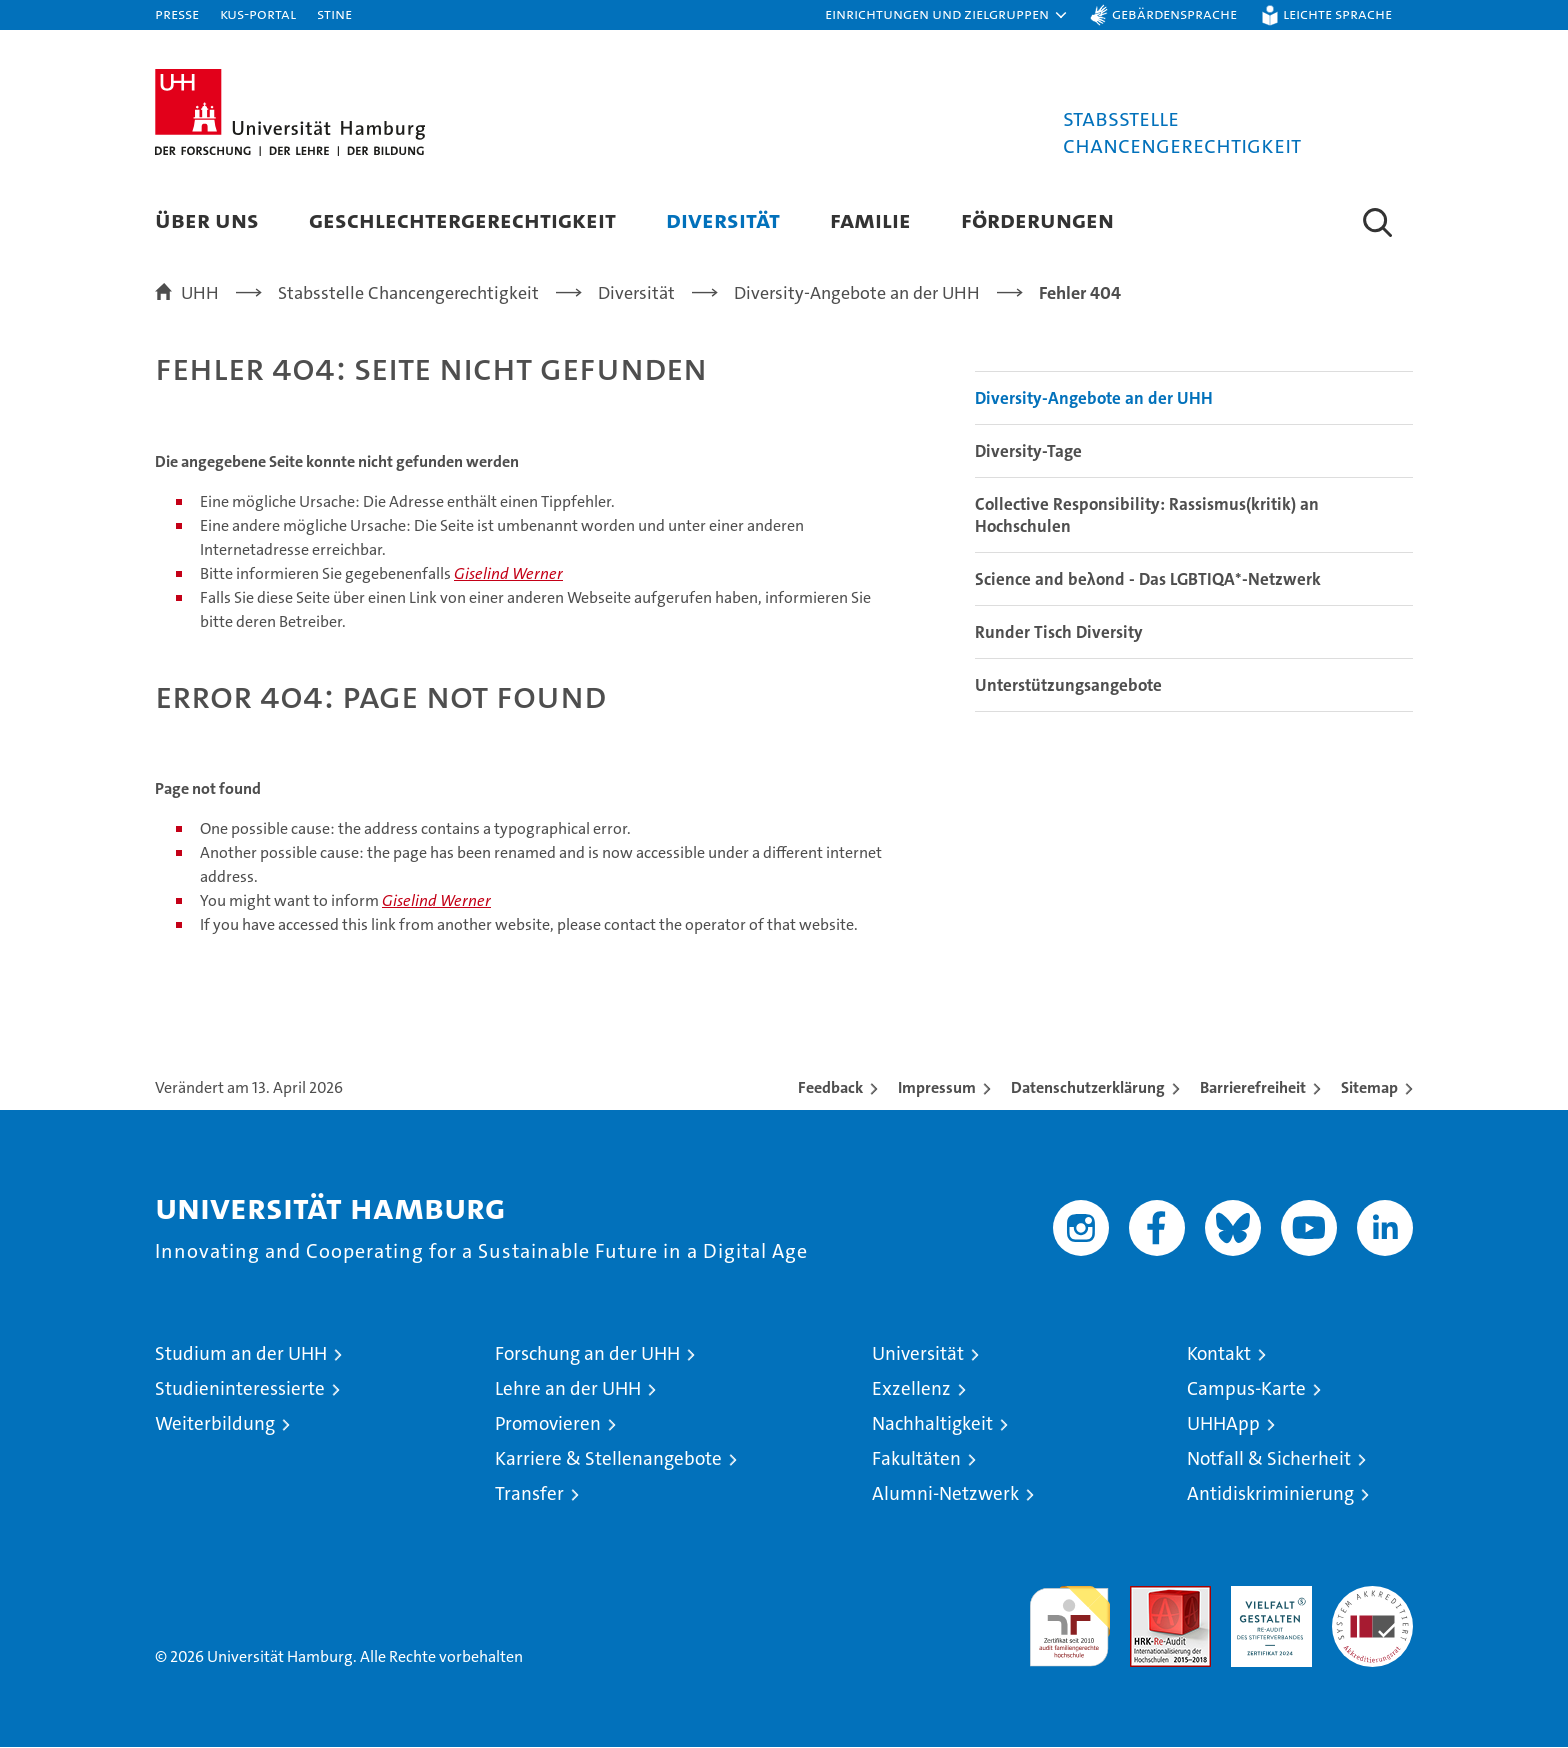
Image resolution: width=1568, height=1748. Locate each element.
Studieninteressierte (240, 1389)
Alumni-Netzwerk (945, 1494)
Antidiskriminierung (1270, 1494)
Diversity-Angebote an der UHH (1094, 399)
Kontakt (1219, 1354)
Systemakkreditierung (1372, 1597)
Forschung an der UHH (587, 1354)
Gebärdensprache (1174, 13)
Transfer (529, 1494)
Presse (177, 13)
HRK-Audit (1266, 1597)
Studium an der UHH (241, 1354)
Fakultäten (916, 1459)
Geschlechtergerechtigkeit (462, 219)
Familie (870, 219)
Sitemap (1369, 1088)
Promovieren (548, 1424)
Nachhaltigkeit (932, 1424)
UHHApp (1223, 1424)
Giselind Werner (508, 574)
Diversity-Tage (1028, 452)
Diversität (723, 219)
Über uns (207, 219)
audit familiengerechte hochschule (1069, 1618)
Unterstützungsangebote (1068, 686)
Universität (918, 1354)
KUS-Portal (258, 13)
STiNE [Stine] (334, 13)
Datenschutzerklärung (1088, 1088)
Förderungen (1037, 219)
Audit (1149, 1597)
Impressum (937, 1088)
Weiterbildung (215, 1424)
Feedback (830, 1088)
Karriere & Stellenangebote (608, 1459)
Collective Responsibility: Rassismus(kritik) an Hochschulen (1147, 516)
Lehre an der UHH (568, 1389)
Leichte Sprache (1337, 13)
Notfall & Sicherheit (1269, 1459)
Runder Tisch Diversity (1059, 633)
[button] (947, 15)
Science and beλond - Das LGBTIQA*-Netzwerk (1148, 580)
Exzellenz (911, 1389)
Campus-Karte (1246, 1389)
